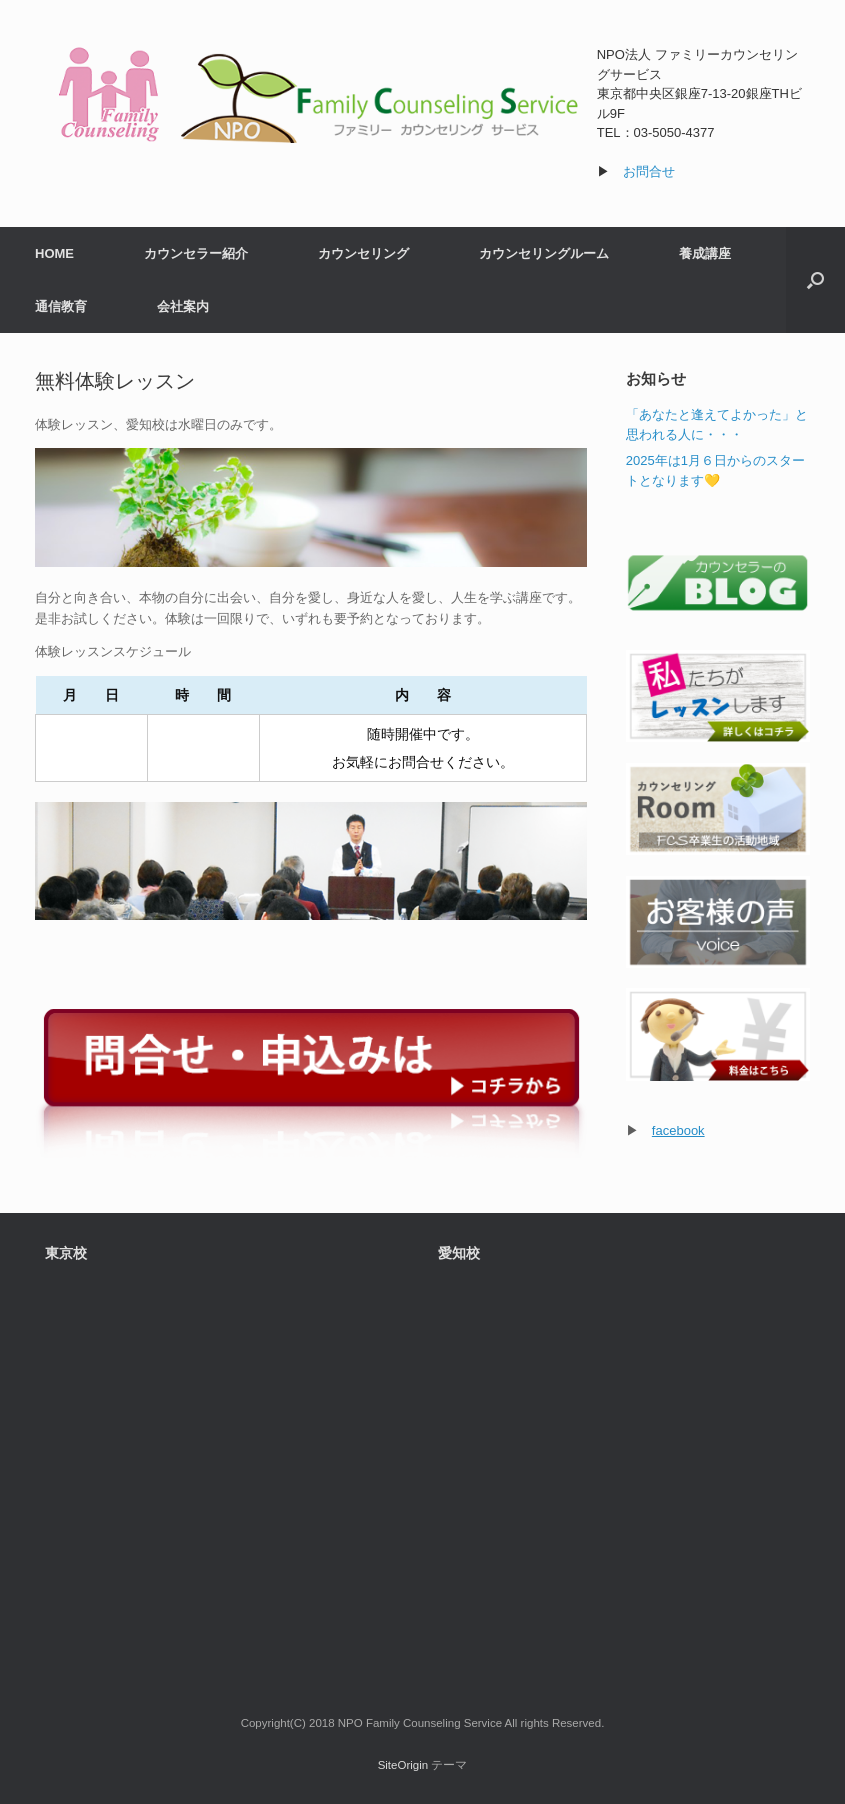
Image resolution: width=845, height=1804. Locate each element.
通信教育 (61, 306)
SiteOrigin (403, 1765)
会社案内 (183, 306)
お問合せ (649, 171)
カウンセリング (363, 253)
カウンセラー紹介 (196, 253)
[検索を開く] (815, 280)
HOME (54, 253)
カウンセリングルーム (544, 253)
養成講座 (705, 253)
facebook (678, 1130)
